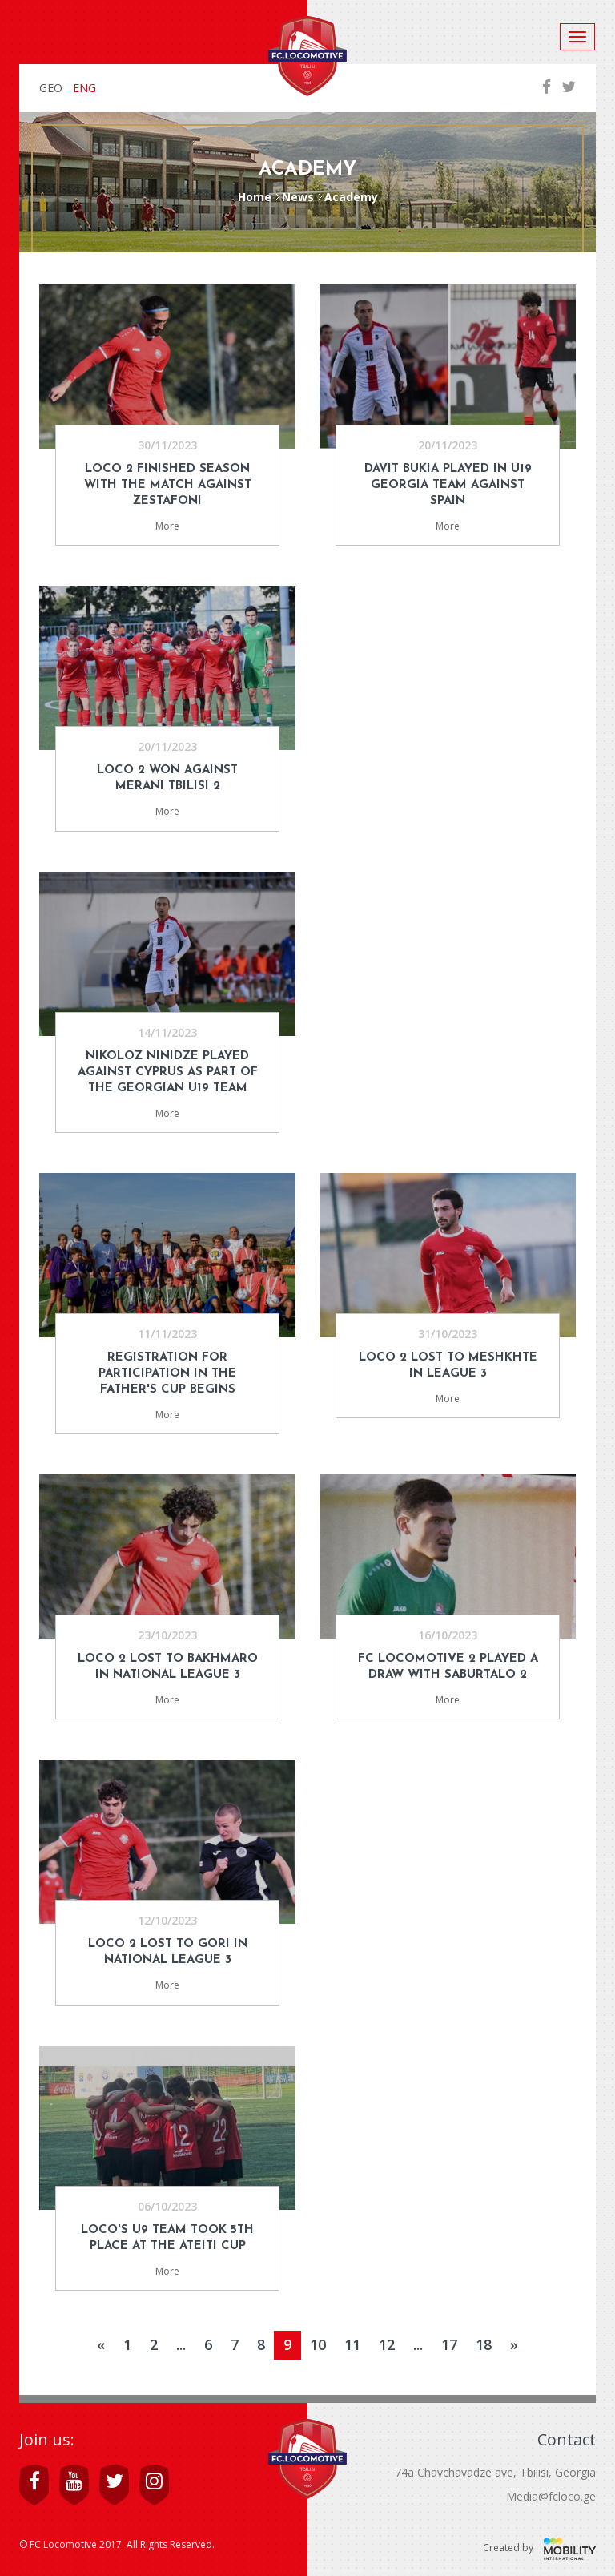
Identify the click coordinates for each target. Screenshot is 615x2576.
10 (318, 2344)
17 (449, 2344)
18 (484, 2344)
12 (387, 2344)
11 (352, 2344)
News (298, 196)
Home (254, 196)
